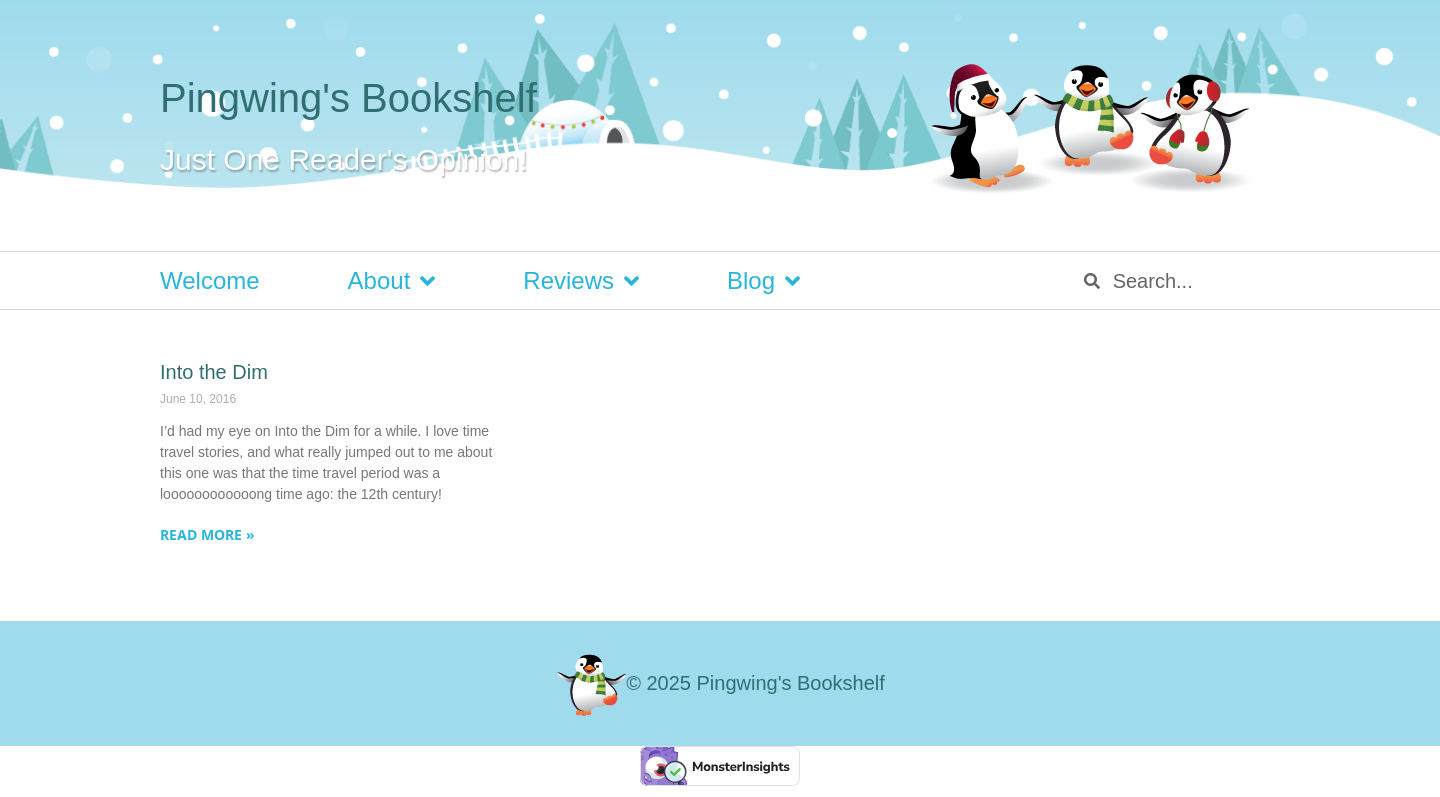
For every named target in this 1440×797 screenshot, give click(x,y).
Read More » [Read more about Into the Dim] (207, 534)
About (392, 281)
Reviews (581, 281)
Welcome (210, 280)
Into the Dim (214, 372)
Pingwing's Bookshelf (348, 98)
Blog (763, 281)
